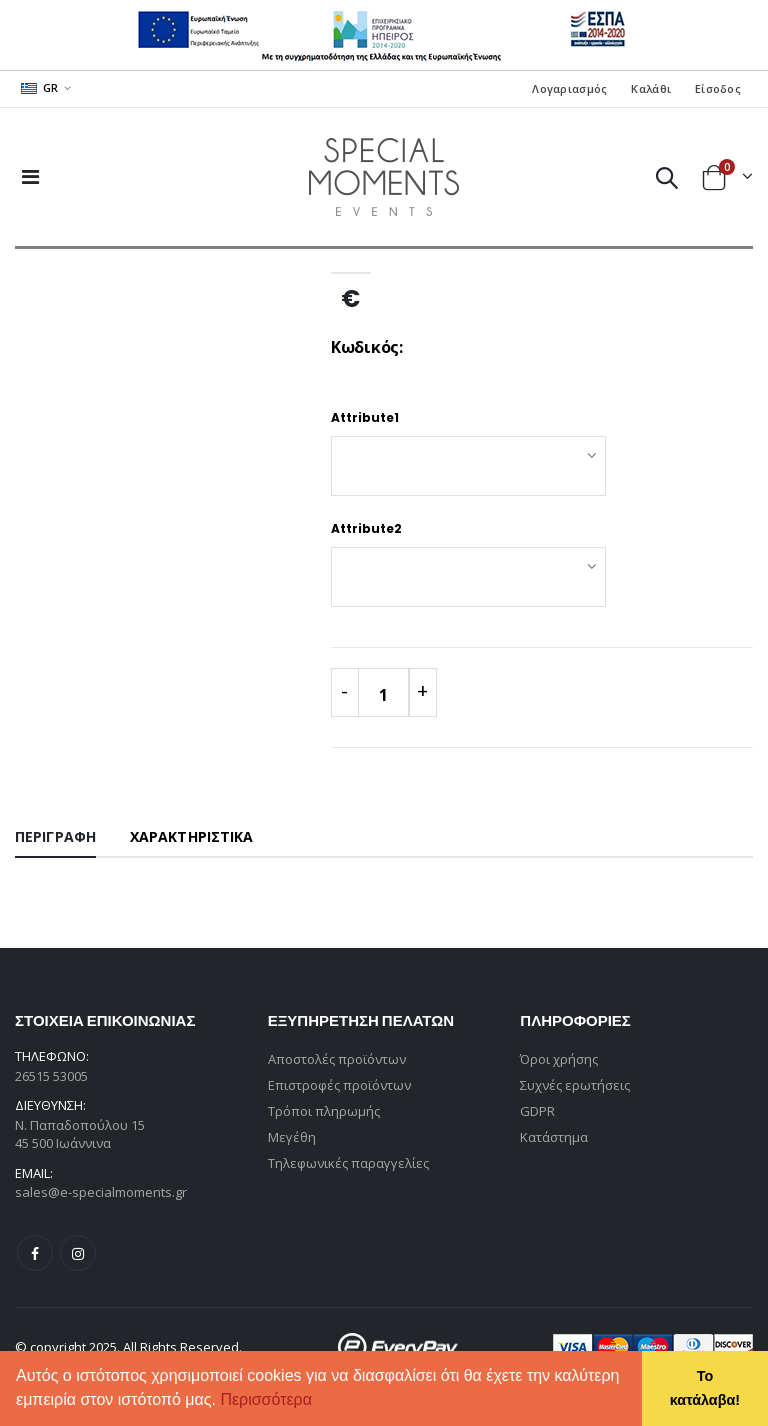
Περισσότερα (266, 1399)
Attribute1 (365, 417)
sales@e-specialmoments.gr (101, 1192)
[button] (319, 1402)
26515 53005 (51, 1076)
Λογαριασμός (569, 88)
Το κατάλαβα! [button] (705, 1388)
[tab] (55, 838)
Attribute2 (366, 528)
